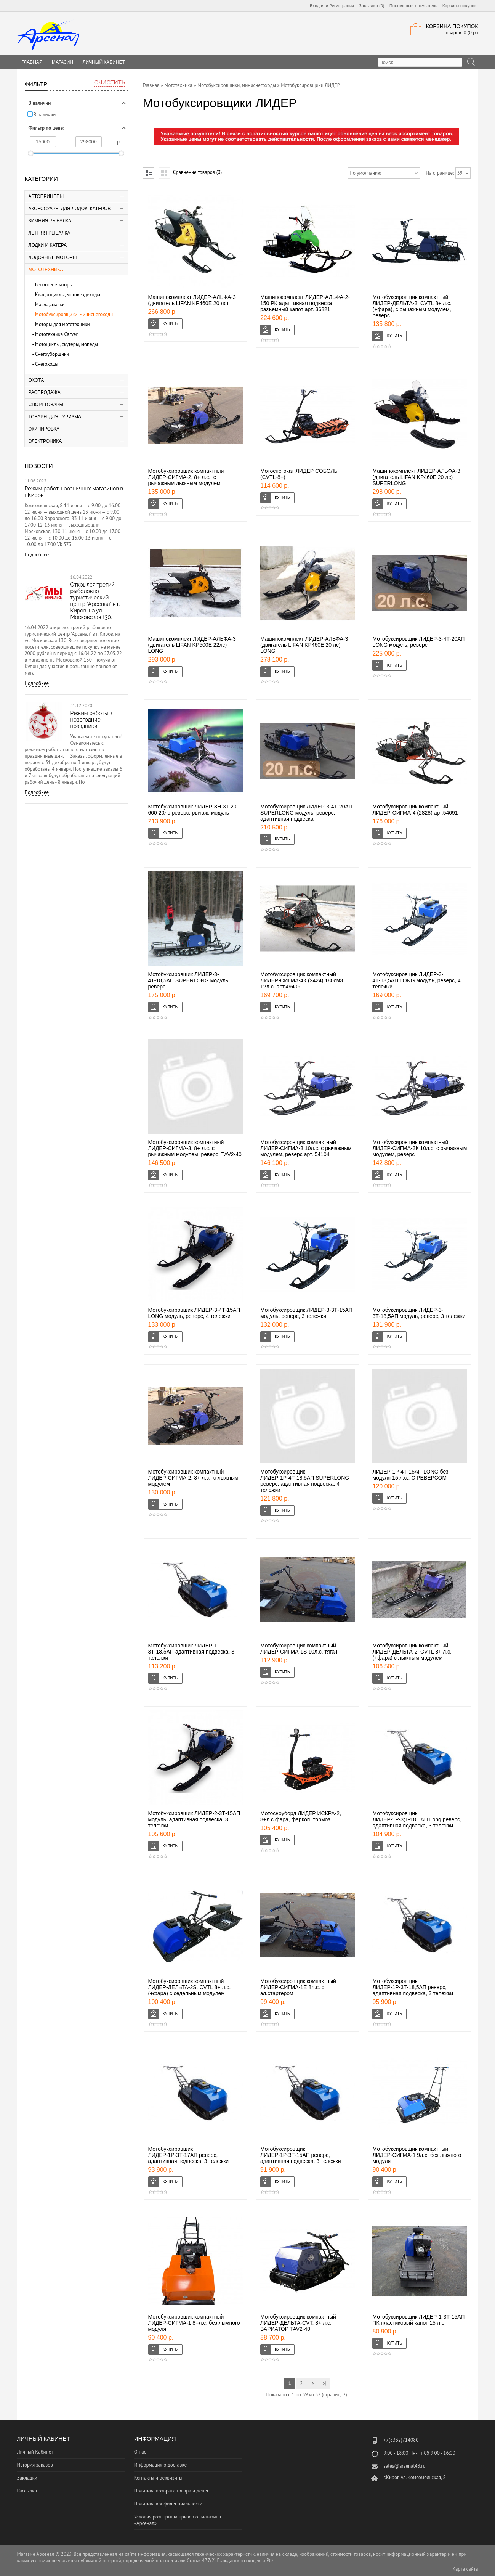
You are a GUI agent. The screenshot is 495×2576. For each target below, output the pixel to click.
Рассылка (27, 2491)
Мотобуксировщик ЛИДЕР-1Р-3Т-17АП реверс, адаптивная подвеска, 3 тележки (188, 2155)
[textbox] (420, 62)
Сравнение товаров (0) (197, 172)
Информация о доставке (160, 2465)
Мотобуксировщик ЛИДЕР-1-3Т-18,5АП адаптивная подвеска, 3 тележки (191, 1651)
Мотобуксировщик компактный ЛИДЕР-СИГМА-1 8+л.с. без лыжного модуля (194, 2323)
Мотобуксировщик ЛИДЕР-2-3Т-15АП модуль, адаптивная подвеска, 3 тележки (194, 1819)
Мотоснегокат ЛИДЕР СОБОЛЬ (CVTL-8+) (299, 474)
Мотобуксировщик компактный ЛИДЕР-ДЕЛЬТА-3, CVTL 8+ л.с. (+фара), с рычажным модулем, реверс (411, 306)
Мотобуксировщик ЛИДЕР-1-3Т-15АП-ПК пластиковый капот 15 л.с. (419, 2320)
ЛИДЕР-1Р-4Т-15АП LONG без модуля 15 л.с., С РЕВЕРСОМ (410, 1475)
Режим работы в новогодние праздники (91, 719)
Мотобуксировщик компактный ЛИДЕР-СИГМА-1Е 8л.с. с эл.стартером (298, 1987)
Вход (315, 5)
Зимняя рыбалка (50, 220)
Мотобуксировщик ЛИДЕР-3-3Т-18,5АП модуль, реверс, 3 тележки (418, 1313)
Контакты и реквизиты (158, 2478)
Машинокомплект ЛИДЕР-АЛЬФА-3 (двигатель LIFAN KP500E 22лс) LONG (192, 645)
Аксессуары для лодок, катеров (70, 208)
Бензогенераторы (54, 284)
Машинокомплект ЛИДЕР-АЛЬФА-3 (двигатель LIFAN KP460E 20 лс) (192, 300)
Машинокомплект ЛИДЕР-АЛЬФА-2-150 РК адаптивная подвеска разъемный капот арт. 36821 (305, 303)
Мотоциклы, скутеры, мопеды (66, 344)
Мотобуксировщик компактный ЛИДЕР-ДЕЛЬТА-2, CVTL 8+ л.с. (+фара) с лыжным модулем (411, 1651)
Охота (36, 380)
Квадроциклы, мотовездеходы (67, 294)
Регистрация (341, 5)
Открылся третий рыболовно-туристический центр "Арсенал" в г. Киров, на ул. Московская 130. (95, 601)
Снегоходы (46, 364)
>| (325, 2383)
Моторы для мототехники (62, 324)
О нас (140, 2452)
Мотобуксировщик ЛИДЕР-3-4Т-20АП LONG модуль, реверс (418, 642)
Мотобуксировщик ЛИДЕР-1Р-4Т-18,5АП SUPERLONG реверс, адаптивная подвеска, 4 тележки (304, 1481)
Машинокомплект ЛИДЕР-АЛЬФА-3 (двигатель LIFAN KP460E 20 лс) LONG (304, 645)
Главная (151, 85)
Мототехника (46, 269)
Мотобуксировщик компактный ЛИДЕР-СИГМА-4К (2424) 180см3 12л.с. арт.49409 (301, 980)
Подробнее (37, 554)
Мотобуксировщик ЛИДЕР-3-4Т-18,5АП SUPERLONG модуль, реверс (189, 980)
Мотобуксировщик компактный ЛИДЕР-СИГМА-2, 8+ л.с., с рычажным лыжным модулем (186, 477)
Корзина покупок (459, 5)
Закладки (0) (371, 5)
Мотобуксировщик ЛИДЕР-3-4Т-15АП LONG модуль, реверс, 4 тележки (194, 1313)
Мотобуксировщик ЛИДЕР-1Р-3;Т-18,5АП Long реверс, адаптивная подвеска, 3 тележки (416, 1819)
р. (119, 141)
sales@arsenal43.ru (404, 2466)
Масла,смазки (50, 304)
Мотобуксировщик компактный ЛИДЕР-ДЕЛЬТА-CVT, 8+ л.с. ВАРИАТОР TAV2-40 (298, 2323)
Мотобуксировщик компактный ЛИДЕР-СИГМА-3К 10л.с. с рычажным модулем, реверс (419, 1148)
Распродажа (45, 392)
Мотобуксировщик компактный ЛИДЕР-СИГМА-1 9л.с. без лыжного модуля (416, 2155)
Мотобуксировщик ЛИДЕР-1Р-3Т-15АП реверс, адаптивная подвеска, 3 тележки (300, 2155)
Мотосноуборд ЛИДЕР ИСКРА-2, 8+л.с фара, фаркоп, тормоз (300, 1816)
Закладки (27, 2478)
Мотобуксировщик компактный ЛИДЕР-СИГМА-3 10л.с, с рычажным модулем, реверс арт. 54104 (306, 1148)
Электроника (45, 441)
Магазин (62, 62)
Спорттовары (46, 404)
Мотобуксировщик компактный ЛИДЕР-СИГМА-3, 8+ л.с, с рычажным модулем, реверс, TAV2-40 (195, 1148)
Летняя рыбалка (49, 233)
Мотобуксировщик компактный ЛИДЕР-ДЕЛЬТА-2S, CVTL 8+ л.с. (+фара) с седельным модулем (189, 1987)
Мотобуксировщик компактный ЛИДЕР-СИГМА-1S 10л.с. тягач (298, 1648)
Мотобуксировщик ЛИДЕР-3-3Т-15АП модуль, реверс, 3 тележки (306, 1313)
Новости (39, 466)
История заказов (35, 2465)
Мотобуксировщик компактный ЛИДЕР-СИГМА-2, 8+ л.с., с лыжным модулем (193, 1478)
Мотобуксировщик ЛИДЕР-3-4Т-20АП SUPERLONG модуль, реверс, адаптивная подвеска (306, 812)
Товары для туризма (55, 416)
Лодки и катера (48, 245)
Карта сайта (465, 2569)
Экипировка (44, 429)
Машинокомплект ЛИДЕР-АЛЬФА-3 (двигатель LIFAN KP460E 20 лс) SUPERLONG (416, 477)
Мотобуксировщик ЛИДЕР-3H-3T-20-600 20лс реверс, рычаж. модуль (193, 809)
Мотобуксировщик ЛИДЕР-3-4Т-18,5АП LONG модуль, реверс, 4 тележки (416, 980)
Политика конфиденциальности (168, 2503)
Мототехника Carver (56, 334)
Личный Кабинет (104, 62)
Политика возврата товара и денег (171, 2491)
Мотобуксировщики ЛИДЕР (310, 85)
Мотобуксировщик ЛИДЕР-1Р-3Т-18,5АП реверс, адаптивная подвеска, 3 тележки (412, 1987)
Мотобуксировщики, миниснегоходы (74, 314)
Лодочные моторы (53, 257)
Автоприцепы (46, 196)
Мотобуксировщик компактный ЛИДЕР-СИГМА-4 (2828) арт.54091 (415, 809)
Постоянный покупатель (413, 5)
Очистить (109, 82)
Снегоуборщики (52, 354)
